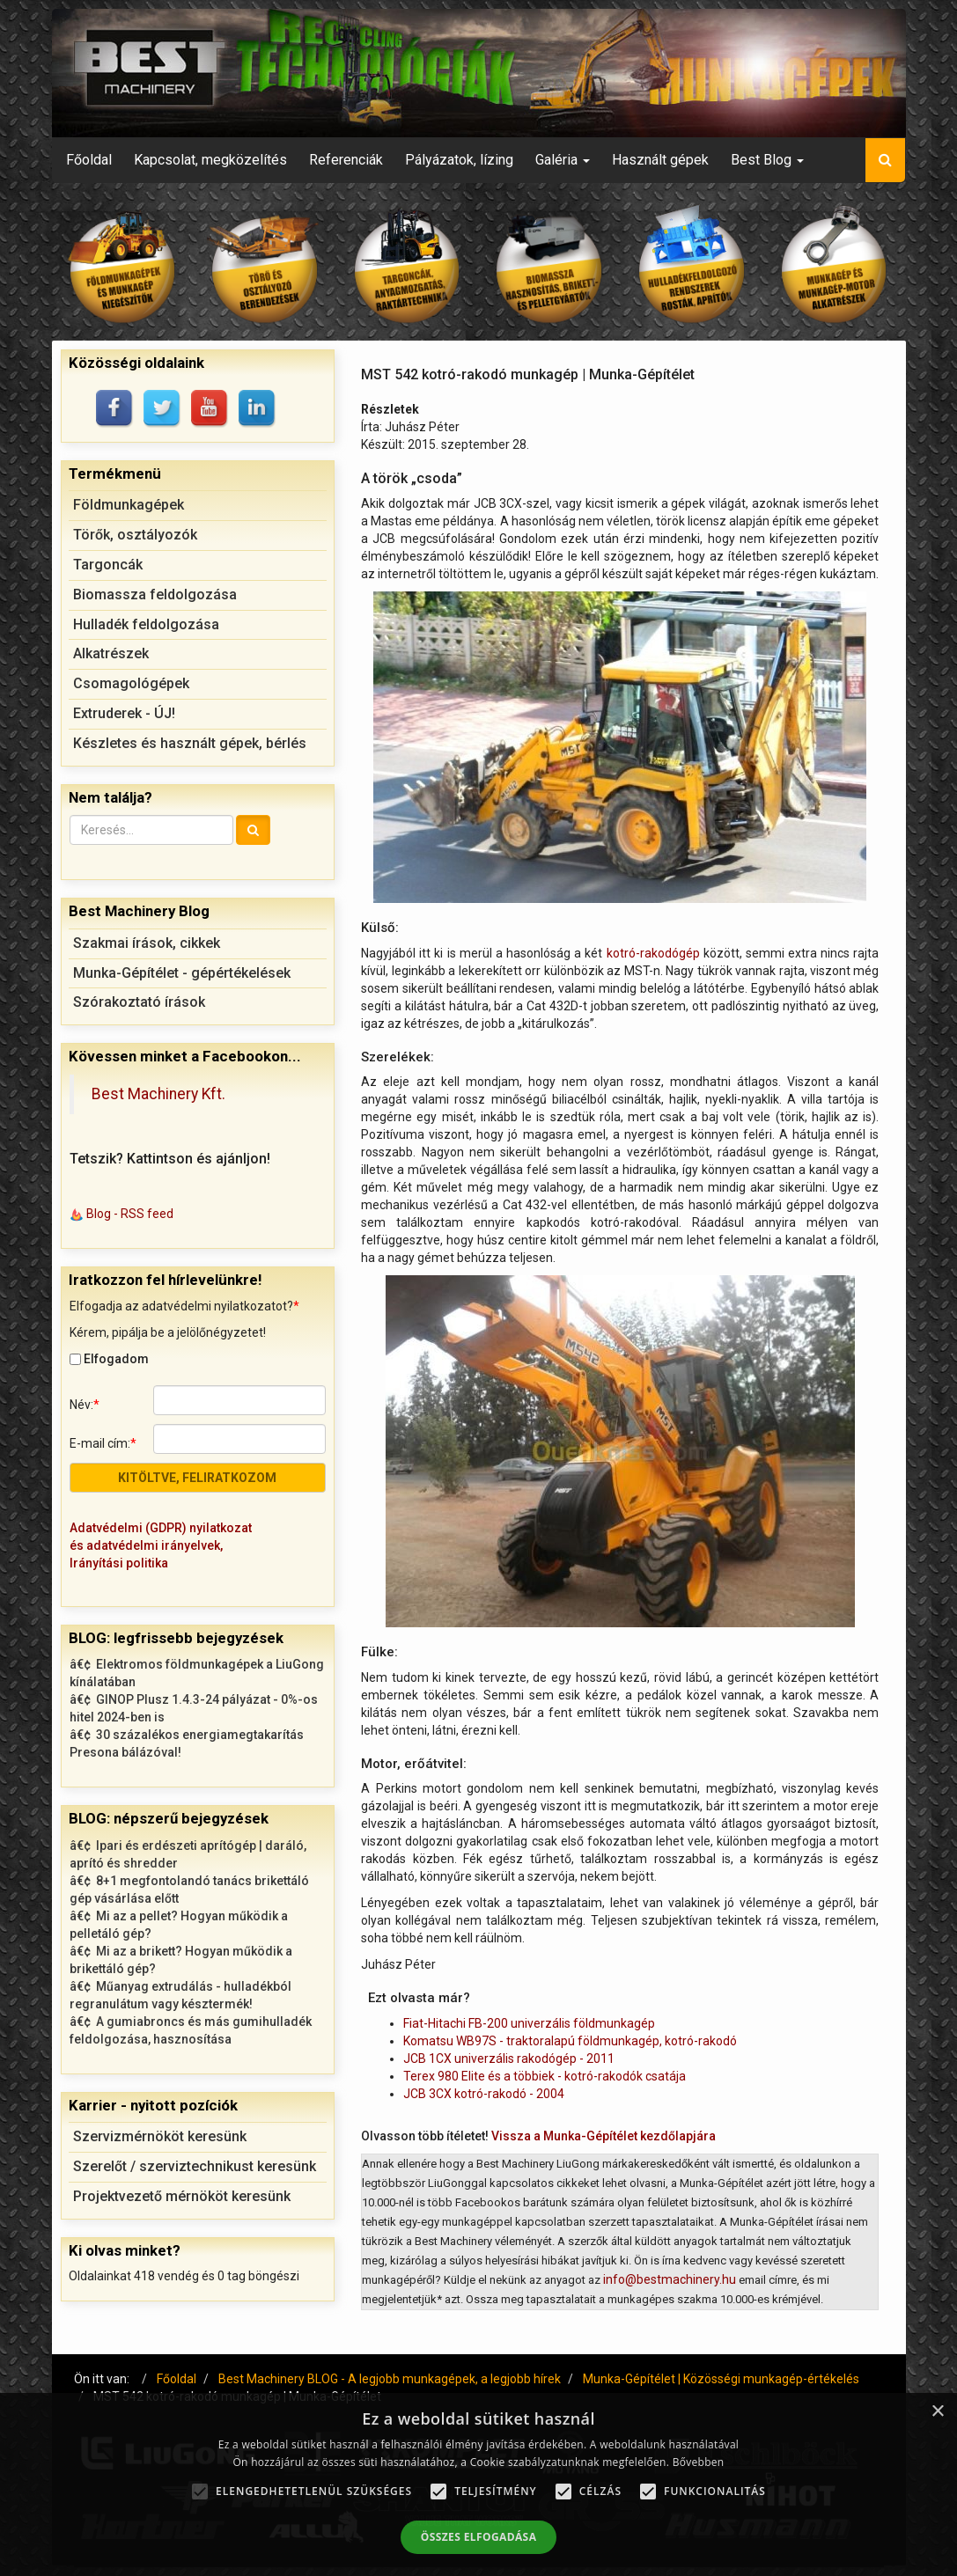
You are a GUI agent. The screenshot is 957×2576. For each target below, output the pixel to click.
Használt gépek (660, 159)
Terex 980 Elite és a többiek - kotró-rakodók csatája (544, 2076)
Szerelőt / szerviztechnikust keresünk (194, 2166)
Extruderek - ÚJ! (124, 713)
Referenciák (346, 159)
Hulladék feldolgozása (146, 624)
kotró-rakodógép (653, 953)
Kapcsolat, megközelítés (210, 159)
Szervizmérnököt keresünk (160, 2136)
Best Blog (767, 159)
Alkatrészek (111, 653)
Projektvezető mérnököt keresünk (182, 2196)
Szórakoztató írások (139, 1002)
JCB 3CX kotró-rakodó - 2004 (483, 2094)
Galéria (562, 159)
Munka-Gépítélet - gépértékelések (182, 973)
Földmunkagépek (128, 504)
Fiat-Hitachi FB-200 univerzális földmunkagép (529, 2023)
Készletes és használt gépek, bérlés (189, 743)
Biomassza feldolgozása (155, 594)
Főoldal (89, 159)
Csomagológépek (131, 683)
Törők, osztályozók (135, 534)
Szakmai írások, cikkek (146, 943)
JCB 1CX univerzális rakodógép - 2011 (509, 2058)
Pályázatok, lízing (459, 159)
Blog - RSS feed (129, 1214)
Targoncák (108, 564)
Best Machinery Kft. (158, 1094)
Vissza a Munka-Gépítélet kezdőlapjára (603, 2136)
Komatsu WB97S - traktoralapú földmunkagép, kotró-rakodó (570, 2041)
